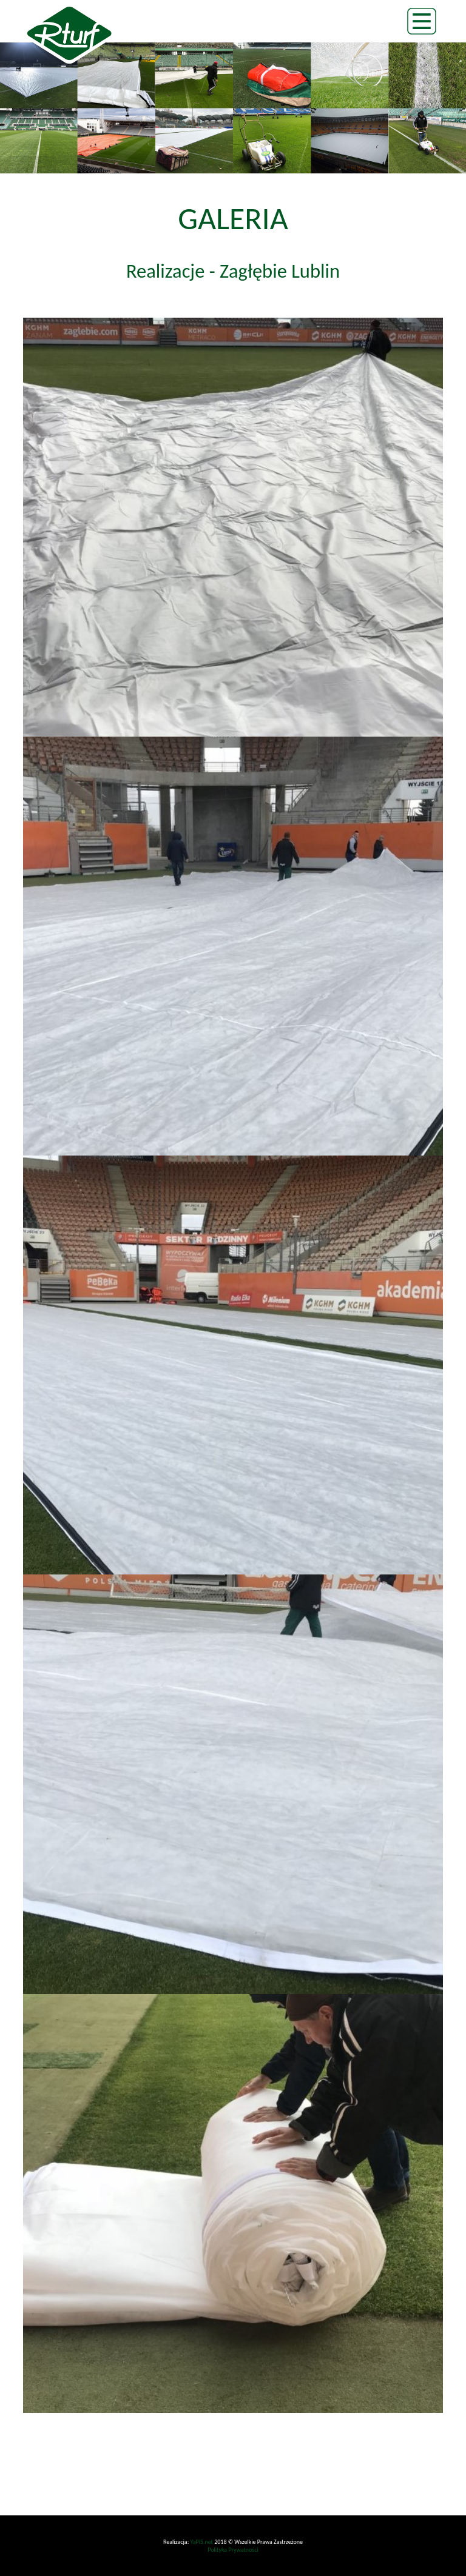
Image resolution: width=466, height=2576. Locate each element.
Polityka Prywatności (233, 2550)
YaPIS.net (202, 2542)
